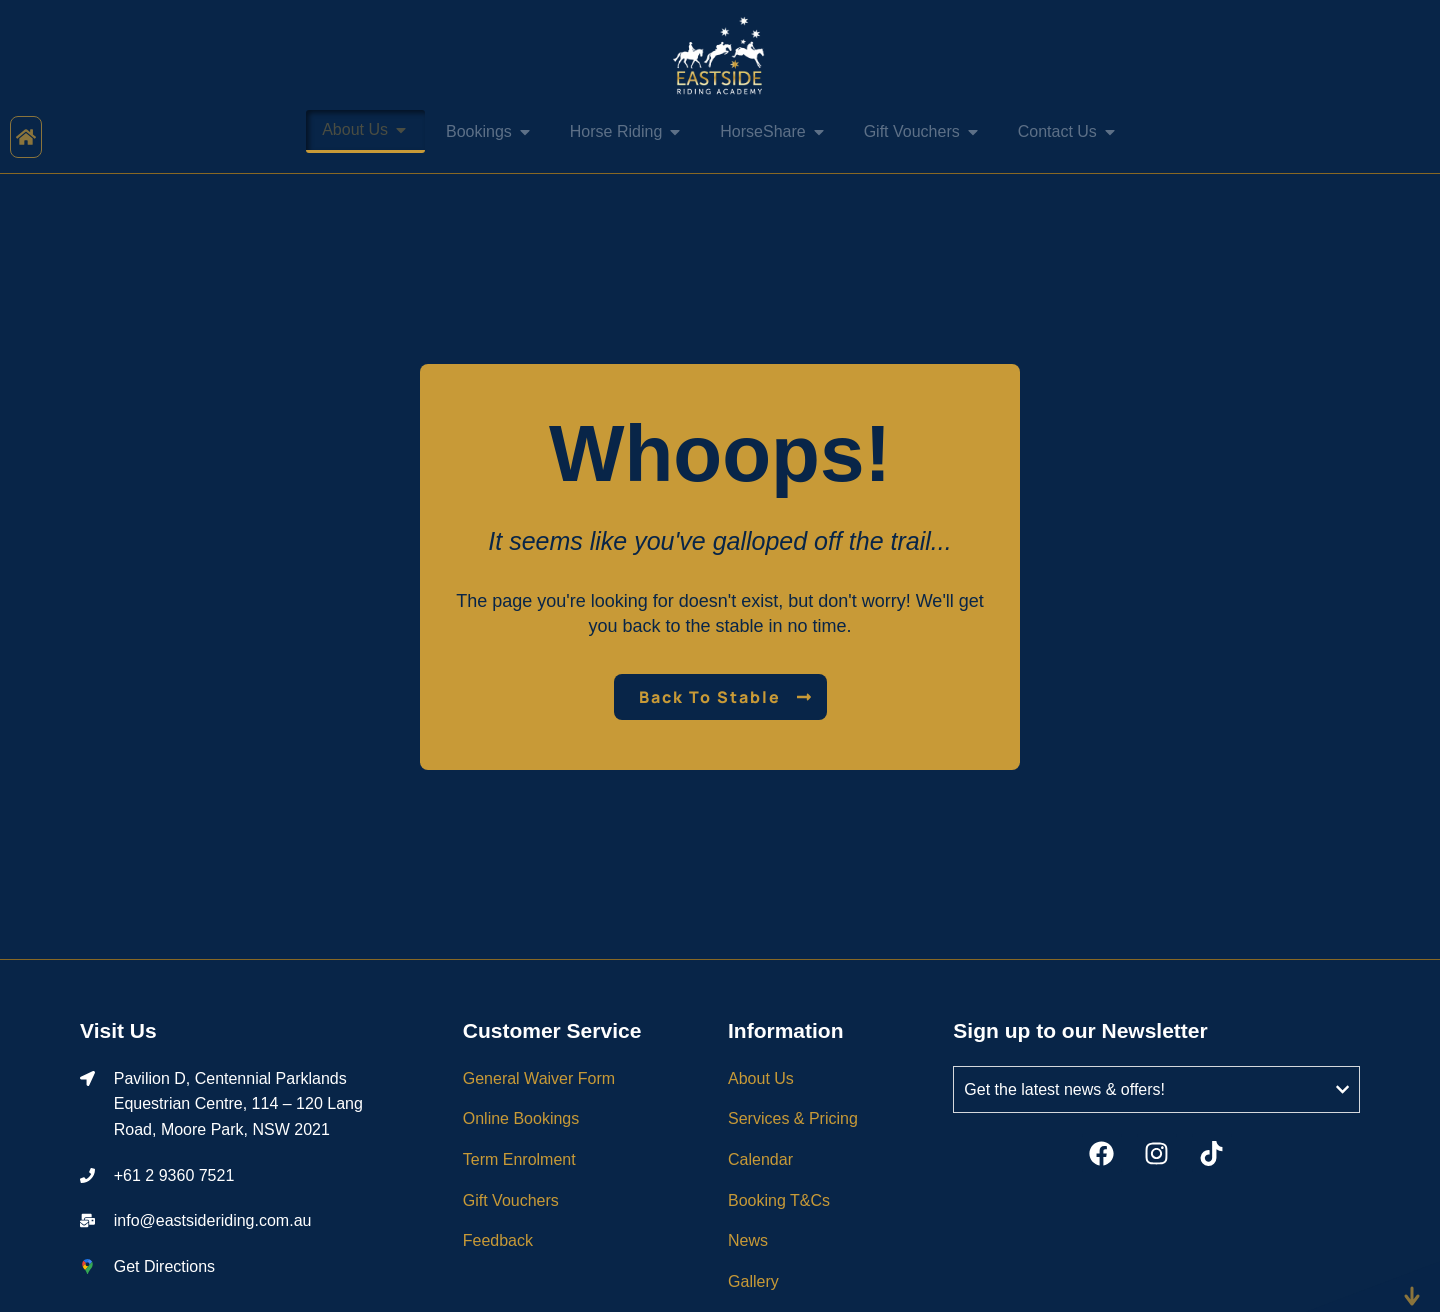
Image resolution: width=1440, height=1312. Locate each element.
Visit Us (118, 1030)
